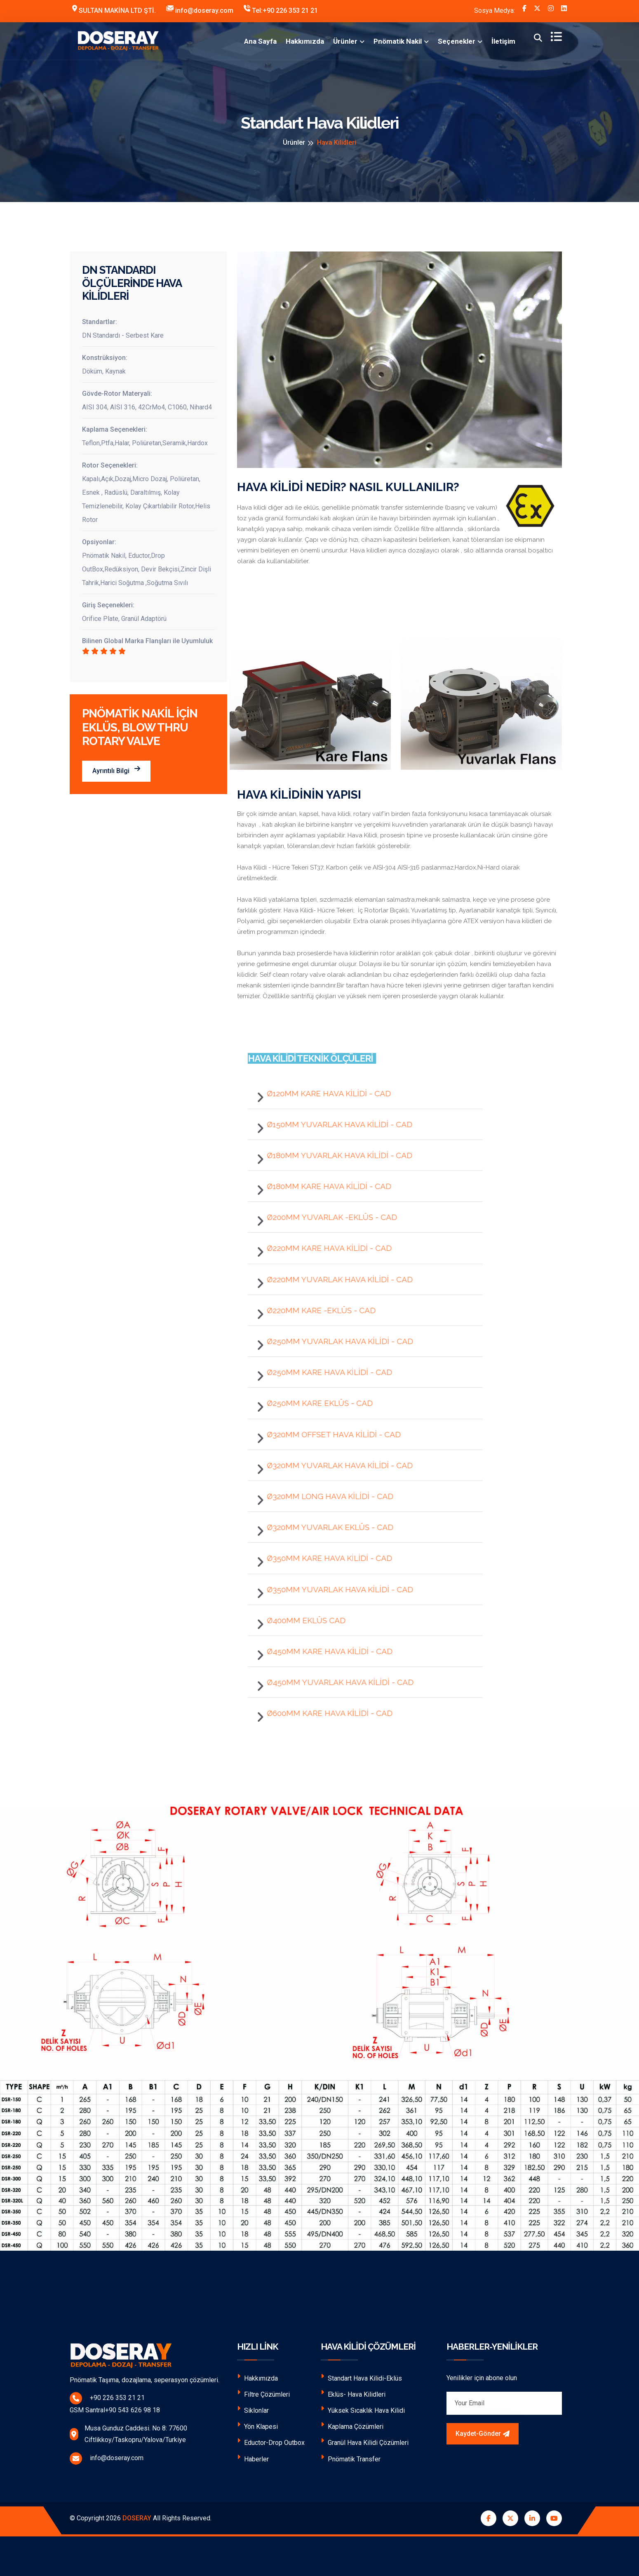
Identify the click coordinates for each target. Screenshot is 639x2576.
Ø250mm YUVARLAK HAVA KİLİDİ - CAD (334, 1341)
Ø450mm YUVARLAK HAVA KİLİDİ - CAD (334, 1682)
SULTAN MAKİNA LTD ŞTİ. (114, 9)
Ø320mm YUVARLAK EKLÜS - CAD (324, 1527)
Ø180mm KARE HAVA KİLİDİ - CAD (323, 1186)
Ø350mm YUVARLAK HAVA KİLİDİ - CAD (334, 1589)
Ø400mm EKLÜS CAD (300, 1620)
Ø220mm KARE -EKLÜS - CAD (315, 1310)
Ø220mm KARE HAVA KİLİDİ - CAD (323, 1248)
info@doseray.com (199, 9)
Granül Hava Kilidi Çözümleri (365, 2442)
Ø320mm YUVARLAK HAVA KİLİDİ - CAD (334, 1465)
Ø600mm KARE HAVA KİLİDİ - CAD (324, 1713)
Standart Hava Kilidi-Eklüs (361, 2377)
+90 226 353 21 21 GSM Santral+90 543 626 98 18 (142, 2403)
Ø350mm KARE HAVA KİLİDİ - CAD (324, 1558)
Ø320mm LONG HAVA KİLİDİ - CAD (324, 1496)
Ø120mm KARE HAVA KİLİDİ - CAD (323, 1093)
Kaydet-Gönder (483, 2433)
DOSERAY (136, 2518)
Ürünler (345, 41)
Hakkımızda (305, 41)
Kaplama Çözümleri (352, 2425)
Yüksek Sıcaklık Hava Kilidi (363, 2409)
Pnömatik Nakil (398, 41)
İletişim (503, 41)
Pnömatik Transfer (351, 2458)
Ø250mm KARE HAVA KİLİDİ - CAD (324, 1372)
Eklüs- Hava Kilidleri (353, 2393)
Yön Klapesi (257, 2425)
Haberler (253, 2458)
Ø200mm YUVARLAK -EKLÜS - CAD (326, 1217)
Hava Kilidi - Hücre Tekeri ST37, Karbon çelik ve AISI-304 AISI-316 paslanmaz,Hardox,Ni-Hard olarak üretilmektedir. (378, 873)
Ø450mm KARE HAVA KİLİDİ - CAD (324, 1651)
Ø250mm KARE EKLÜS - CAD (314, 1403)
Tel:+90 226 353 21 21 (281, 9)
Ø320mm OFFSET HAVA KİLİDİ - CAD (328, 1434)
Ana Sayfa (260, 41)
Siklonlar (253, 2409)
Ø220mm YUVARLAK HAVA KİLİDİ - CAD (334, 1279)
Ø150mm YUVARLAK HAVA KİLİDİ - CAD (334, 1124)
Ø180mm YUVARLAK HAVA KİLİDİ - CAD (334, 1155)
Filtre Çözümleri (263, 2393)
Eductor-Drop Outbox (271, 2442)
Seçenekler (456, 41)
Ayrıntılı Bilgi (116, 770)
